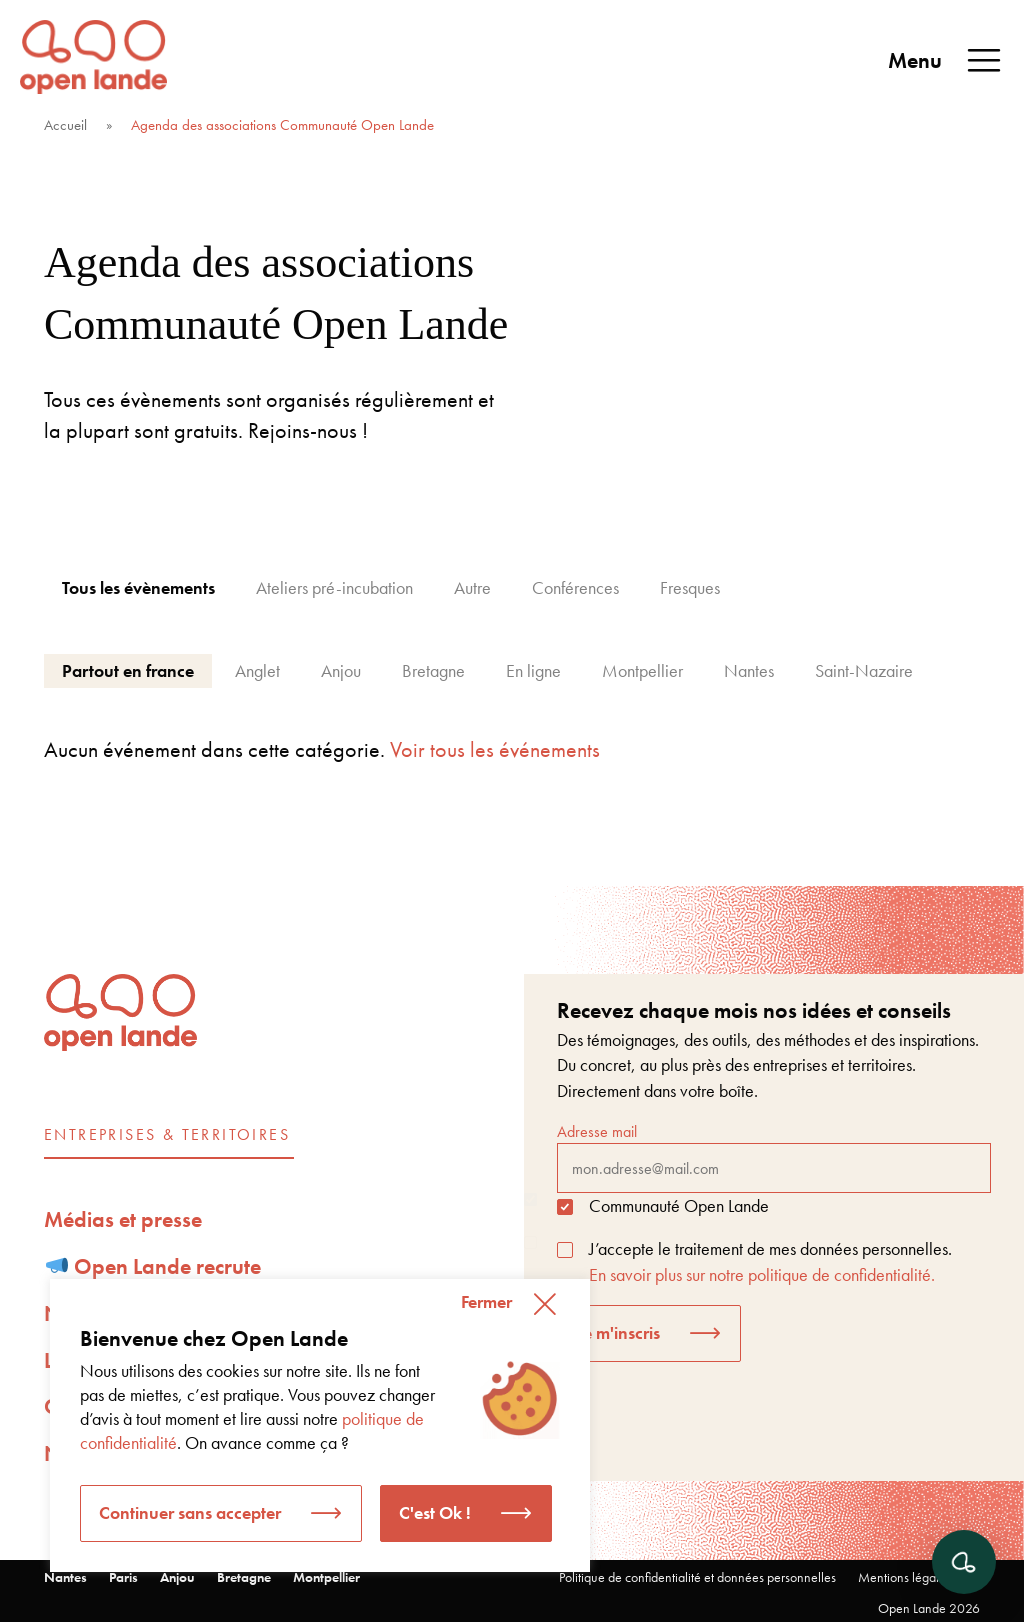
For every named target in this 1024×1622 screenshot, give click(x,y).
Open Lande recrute (154, 1266)
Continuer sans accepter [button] (190, 1512)
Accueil (65, 125)
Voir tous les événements (495, 749)
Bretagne (244, 1577)
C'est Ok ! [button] (435, 1512)
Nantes (65, 1577)
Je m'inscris (618, 1332)
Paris (123, 1577)
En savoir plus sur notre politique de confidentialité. (762, 1274)
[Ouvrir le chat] (964, 1562)
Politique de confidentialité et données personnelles (697, 1577)
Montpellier (326, 1577)
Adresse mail (774, 1157)
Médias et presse (123, 1219)
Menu (946, 61)
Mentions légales (904, 1577)
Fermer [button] (486, 1301)
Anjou (177, 1577)
